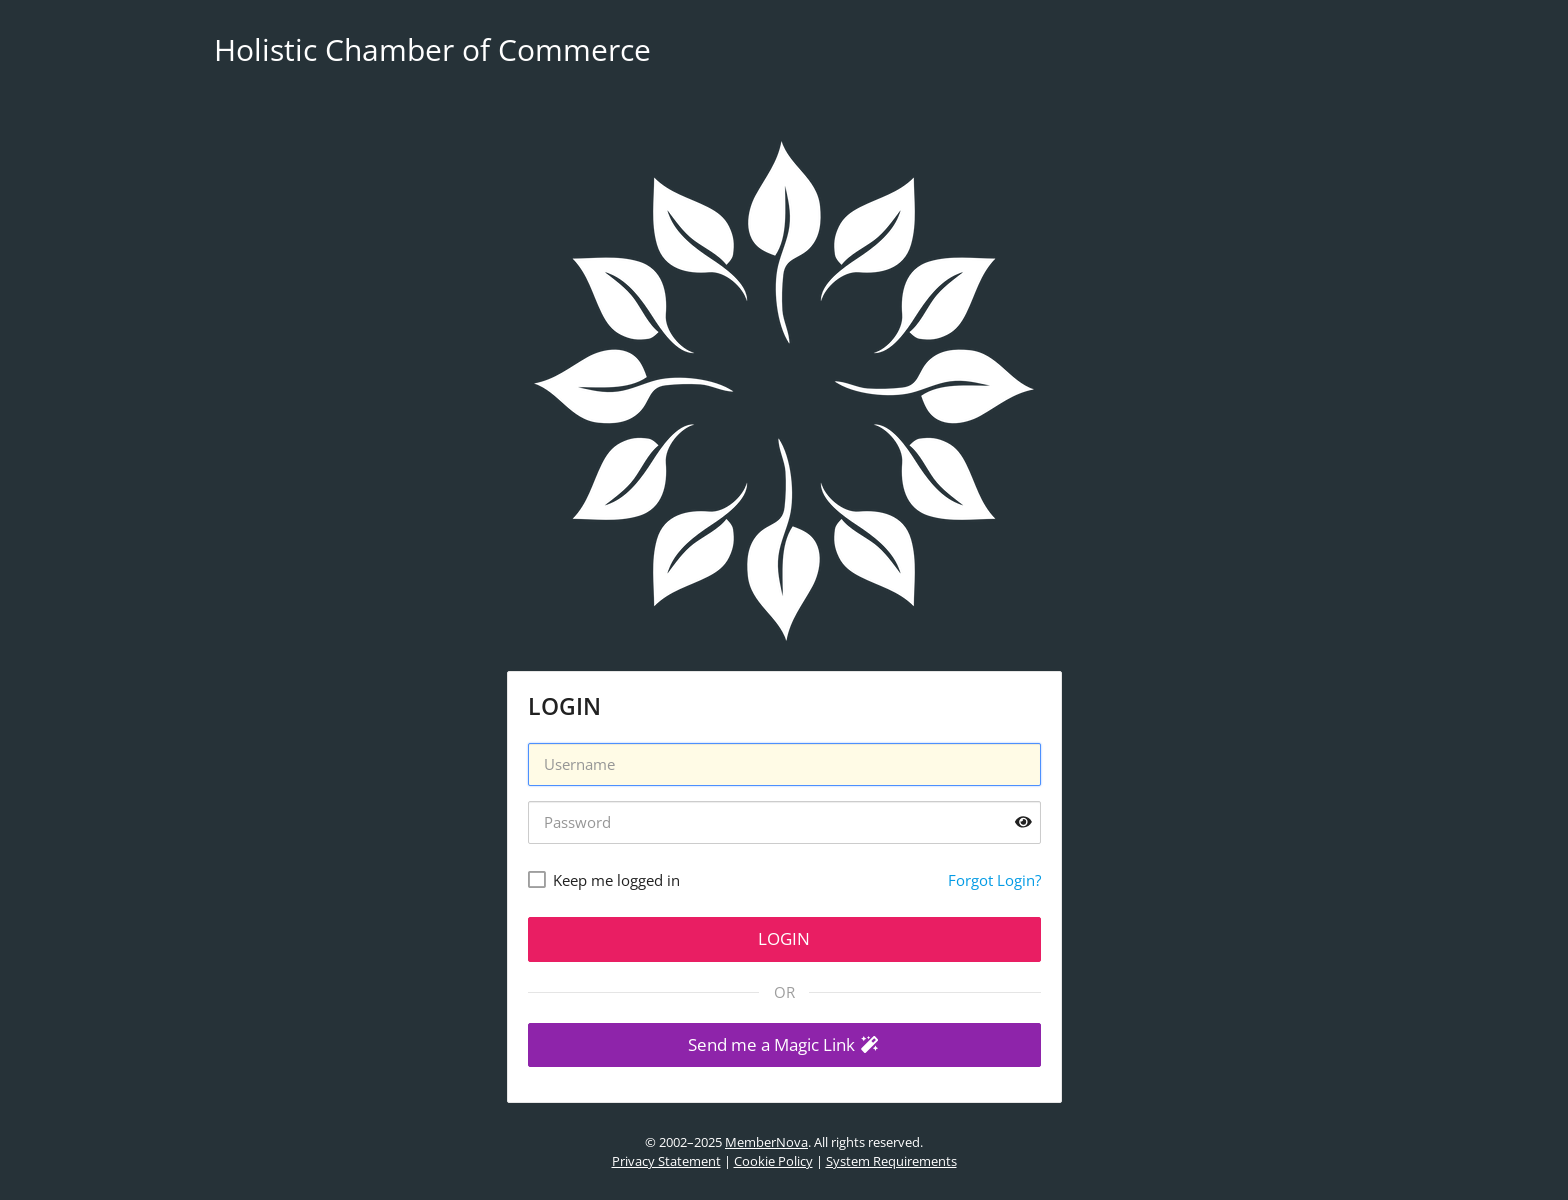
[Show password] (1023, 822)
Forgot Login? (994, 880)
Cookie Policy (773, 1161)
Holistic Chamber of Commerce (432, 49)
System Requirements (891, 1161)
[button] (784, 1045)
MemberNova (766, 1142)
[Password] (784, 822)
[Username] (784, 764)
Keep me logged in (616, 880)
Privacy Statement (666, 1161)
